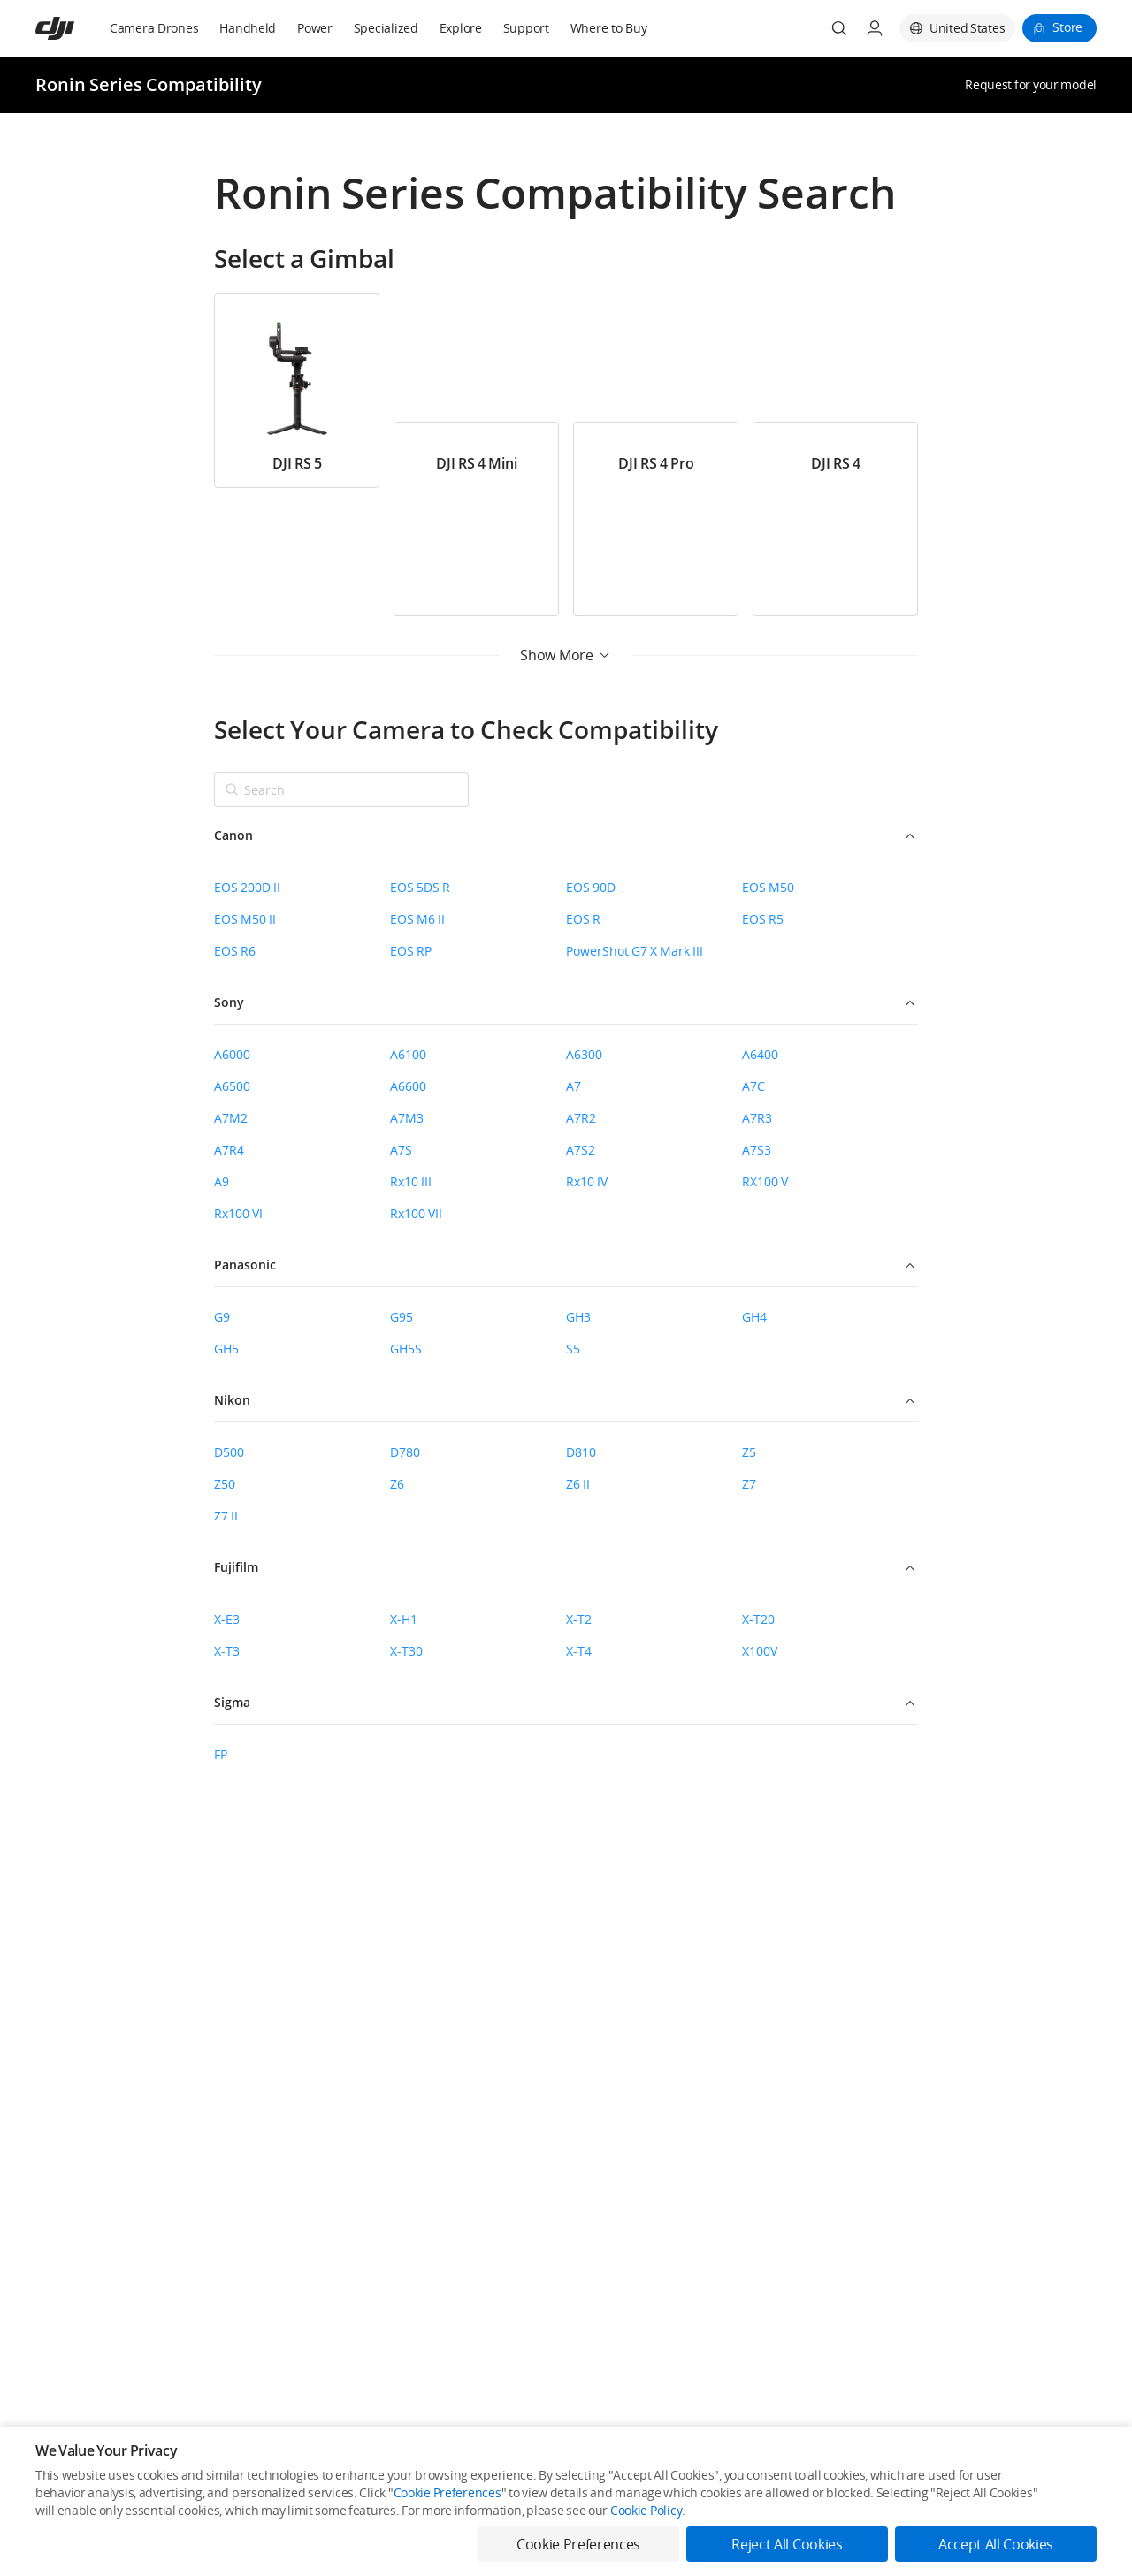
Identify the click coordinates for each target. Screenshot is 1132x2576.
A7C (753, 1086)
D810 (581, 1452)
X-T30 (406, 1650)
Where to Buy (608, 27)
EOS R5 (763, 919)
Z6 (397, 1483)
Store (1067, 27)
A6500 (232, 1086)
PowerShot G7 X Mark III (634, 950)
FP (220, 1754)
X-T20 (758, 1619)
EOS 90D (591, 887)
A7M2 (231, 1117)
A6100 (408, 1054)
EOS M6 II (417, 919)
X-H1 (403, 1619)
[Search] (839, 28)
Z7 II (226, 1515)
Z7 (749, 1483)
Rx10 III (411, 1181)
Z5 (749, 1452)
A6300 (584, 1054)
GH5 (226, 1348)
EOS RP (411, 950)
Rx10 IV (587, 1181)
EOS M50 (768, 887)
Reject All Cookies (786, 2544)
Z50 (224, 1483)
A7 (573, 1086)
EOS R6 (235, 950)
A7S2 (580, 1149)
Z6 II (578, 1483)
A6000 (232, 1054)
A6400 (760, 1054)
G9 (222, 1316)
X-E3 (227, 1619)
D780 (405, 1452)
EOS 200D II (247, 887)
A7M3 (407, 1117)
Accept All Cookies (995, 2544)
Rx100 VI (238, 1213)
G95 (401, 1316)
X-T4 (579, 1650)
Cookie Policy (646, 2510)
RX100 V (765, 1181)
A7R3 (757, 1117)
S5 (573, 1348)
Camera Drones (154, 27)
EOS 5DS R (420, 887)
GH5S (406, 1348)
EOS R (583, 919)
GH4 (754, 1316)
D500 (229, 1452)
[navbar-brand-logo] (76, 28)
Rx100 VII (416, 1213)
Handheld (247, 27)
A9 (221, 1181)
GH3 (578, 1316)
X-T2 (579, 1619)
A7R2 (581, 1117)
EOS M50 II (245, 919)
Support (526, 27)
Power (315, 27)
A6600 (408, 1086)
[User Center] (874, 28)
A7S (401, 1149)
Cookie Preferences (447, 2492)
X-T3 (227, 1650)
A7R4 (229, 1149)
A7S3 (756, 1149)
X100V (759, 1650)
